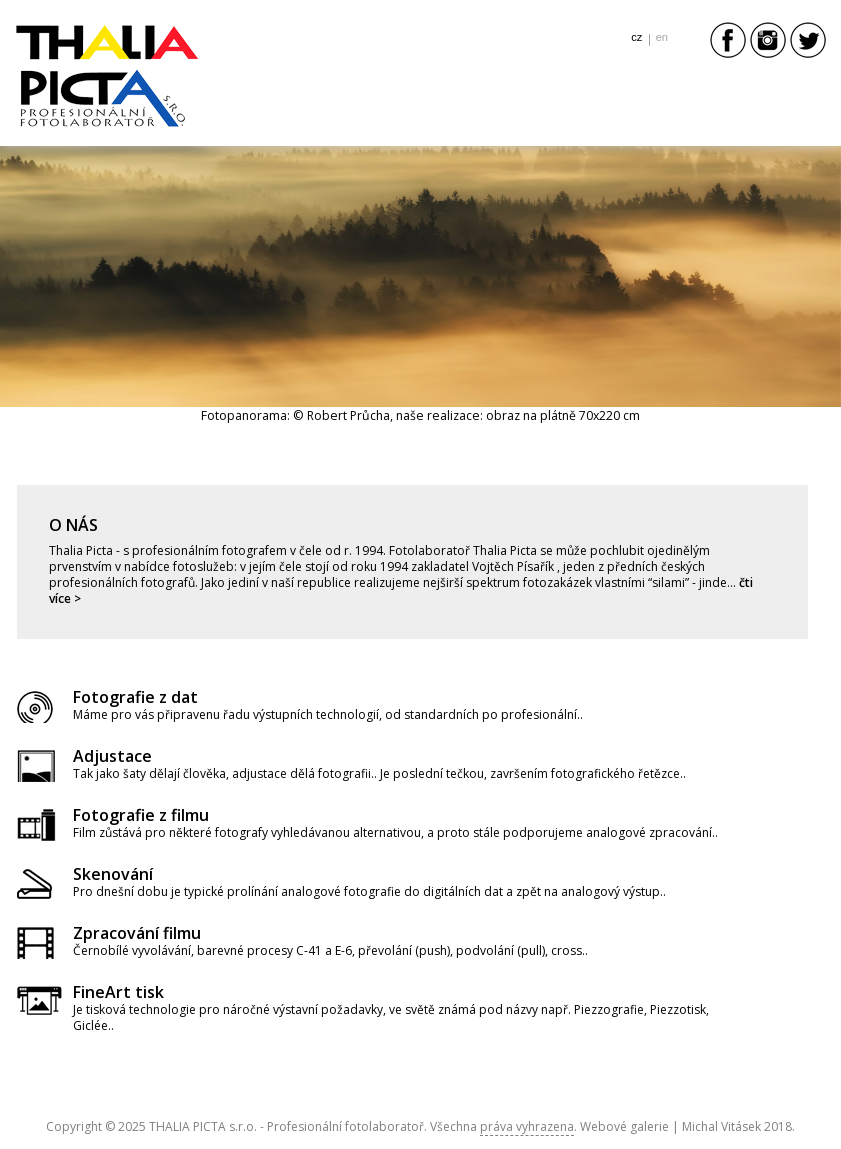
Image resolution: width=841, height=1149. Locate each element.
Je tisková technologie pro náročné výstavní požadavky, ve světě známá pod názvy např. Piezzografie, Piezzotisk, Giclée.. (391, 1017)
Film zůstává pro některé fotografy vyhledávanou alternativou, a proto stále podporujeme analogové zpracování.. (395, 832)
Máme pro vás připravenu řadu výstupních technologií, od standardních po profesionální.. (328, 714)
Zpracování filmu (137, 933)
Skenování (113, 874)
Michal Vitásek (721, 1126)
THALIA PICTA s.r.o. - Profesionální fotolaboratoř (286, 1126)
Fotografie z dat (135, 697)
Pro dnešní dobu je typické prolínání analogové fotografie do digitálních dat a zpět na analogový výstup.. (369, 891)
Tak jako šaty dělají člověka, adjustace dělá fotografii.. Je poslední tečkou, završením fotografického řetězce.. (379, 773)
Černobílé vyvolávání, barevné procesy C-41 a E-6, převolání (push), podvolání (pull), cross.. (330, 950)
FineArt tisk (118, 992)
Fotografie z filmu (141, 815)
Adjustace (112, 756)
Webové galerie (624, 1126)
